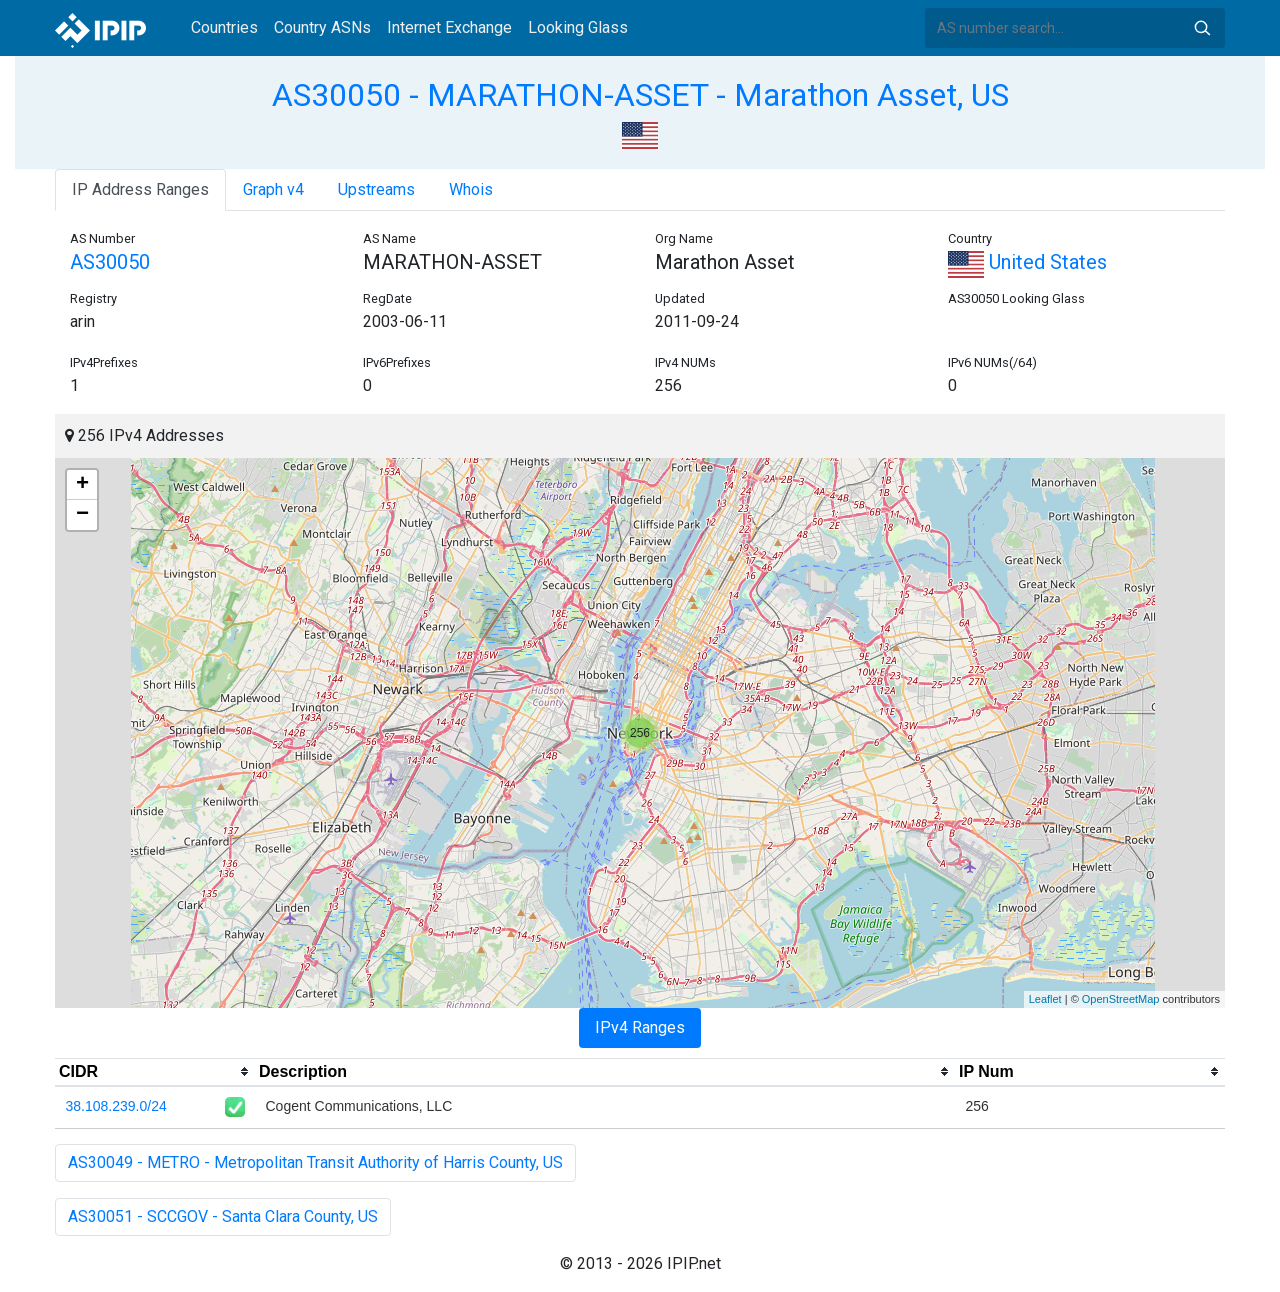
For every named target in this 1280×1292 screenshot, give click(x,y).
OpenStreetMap (1121, 999)
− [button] (82, 515)
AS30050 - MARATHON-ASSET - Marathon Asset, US (640, 95)
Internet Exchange (449, 27)
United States (1027, 262)
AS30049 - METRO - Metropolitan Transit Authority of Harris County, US (315, 1162)
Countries (224, 27)
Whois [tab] (471, 189)
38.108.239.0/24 (116, 1106)
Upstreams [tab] (376, 189)
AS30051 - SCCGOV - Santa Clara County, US (223, 1216)
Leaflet (1045, 999)
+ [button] (82, 485)
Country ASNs (322, 27)
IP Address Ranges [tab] (140, 189)
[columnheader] (155, 1072)
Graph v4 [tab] (273, 189)
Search (1202, 28)
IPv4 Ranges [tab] (640, 1027)
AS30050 (110, 262)
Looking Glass (578, 27)
